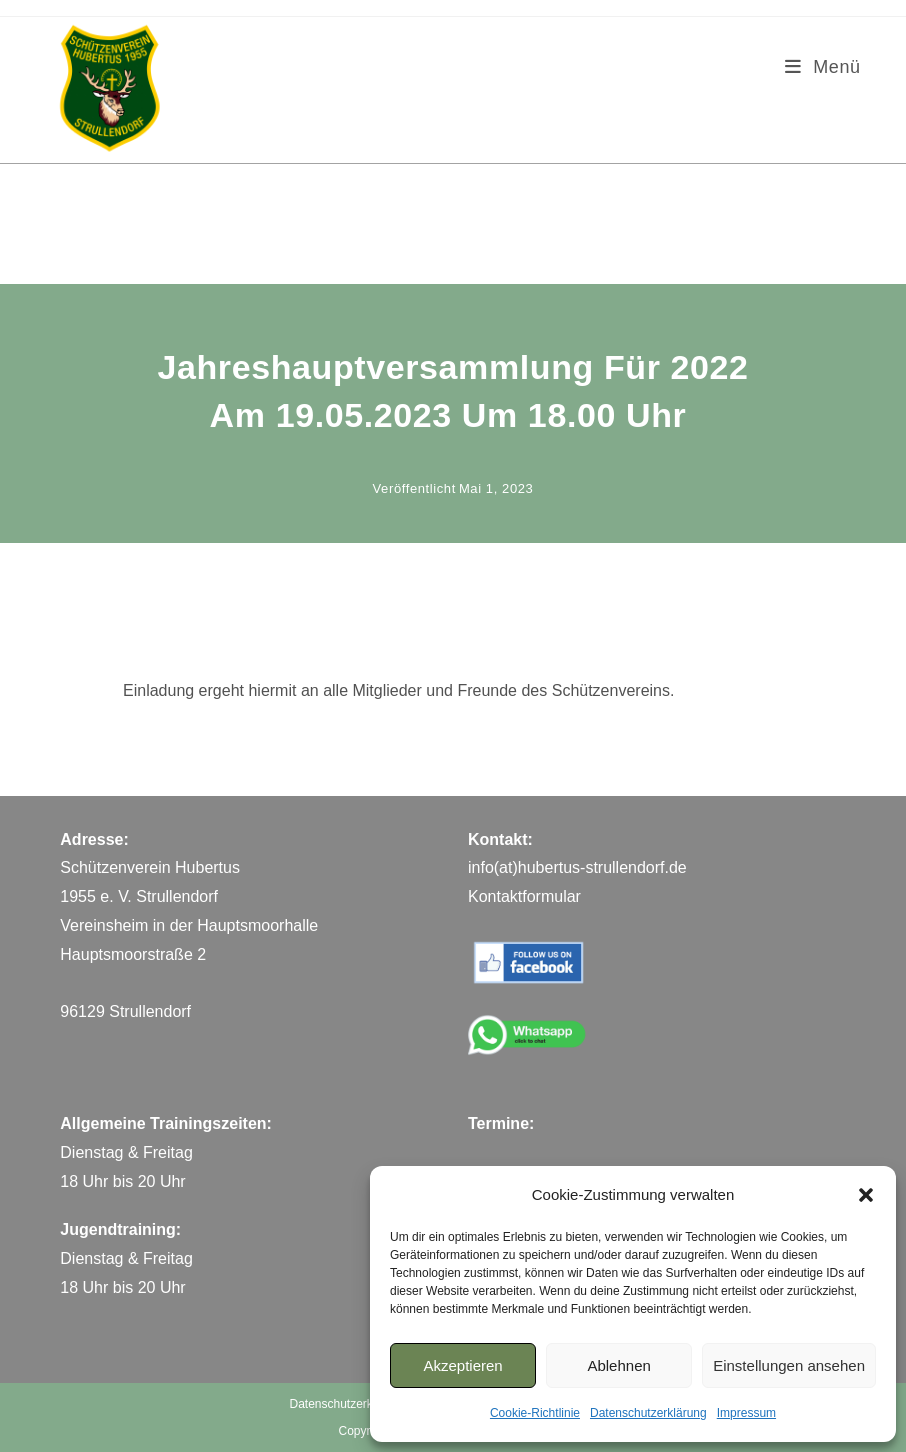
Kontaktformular (524, 896)
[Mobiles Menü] (823, 67)
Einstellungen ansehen (789, 1365)
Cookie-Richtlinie (535, 1413)
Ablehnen (618, 1365)
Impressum (746, 1413)
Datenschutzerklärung (648, 1413)
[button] (866, 1195)
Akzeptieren (462, 1365)
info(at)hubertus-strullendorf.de (577, 867)
